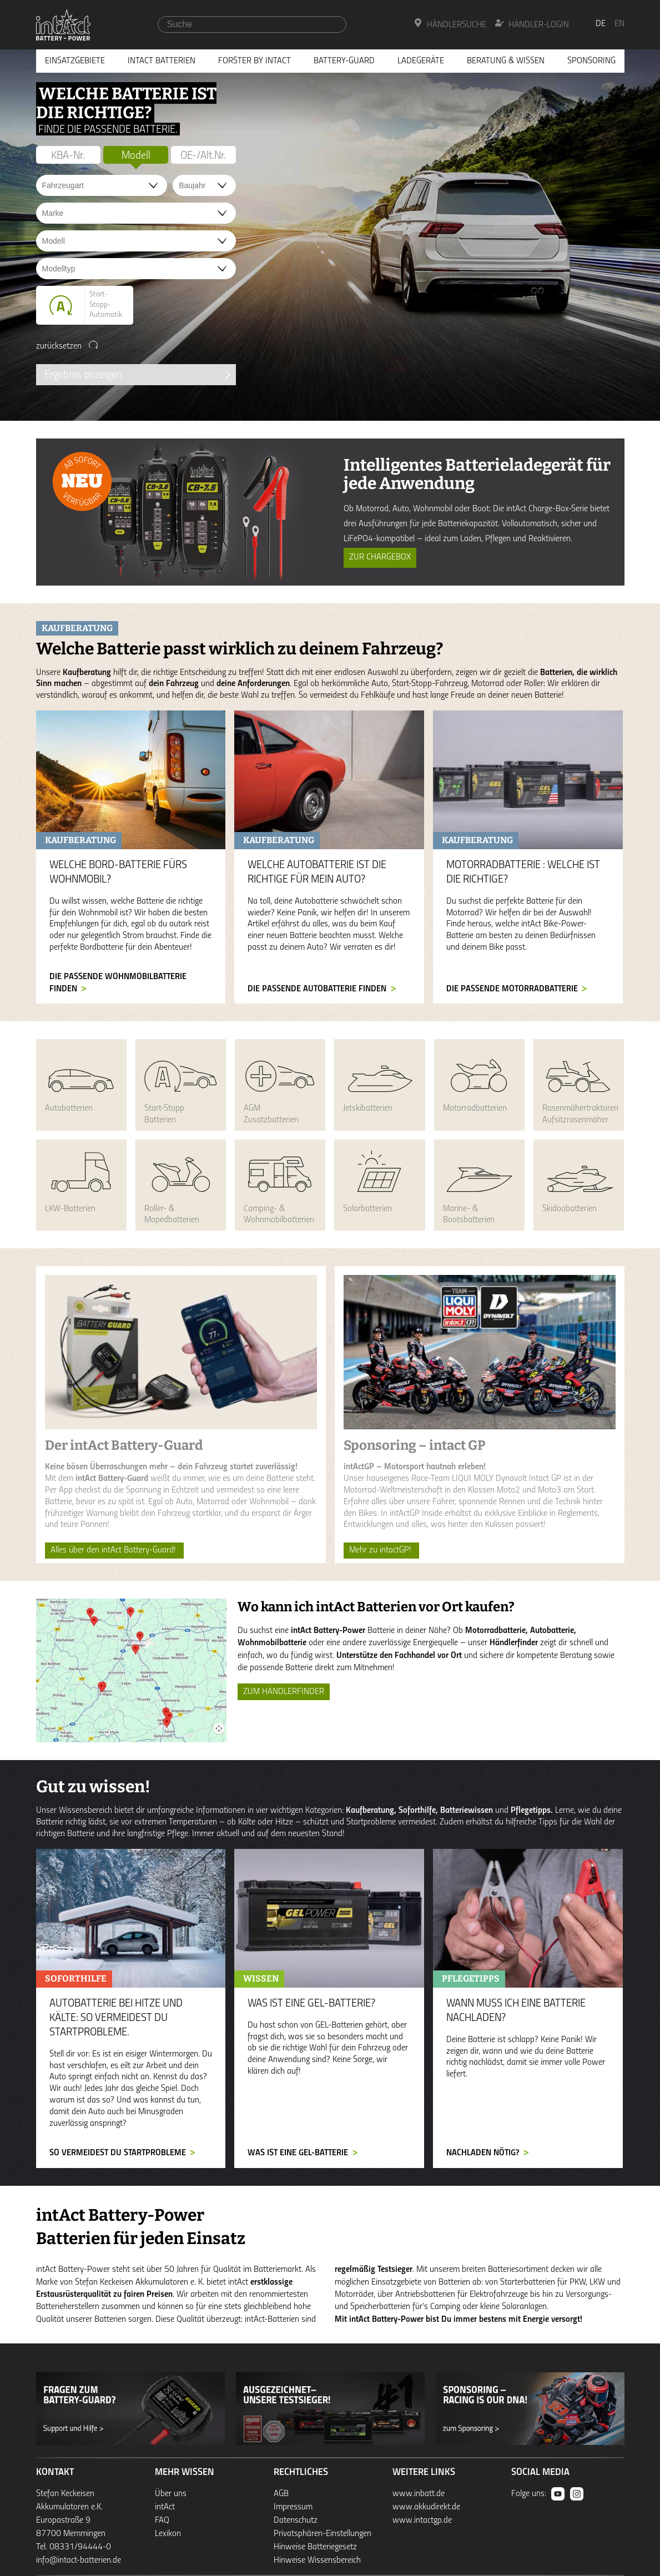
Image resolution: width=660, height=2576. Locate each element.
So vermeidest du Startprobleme (117, 2153)
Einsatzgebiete (75, 61)
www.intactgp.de (422, 2520)
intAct (165, 2507)
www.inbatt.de (418, 2493)
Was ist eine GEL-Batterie (298, 2153)
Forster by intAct (254, 61)
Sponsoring (591, 61)
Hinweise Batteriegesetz (315, 2547)
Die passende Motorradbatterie (512, 989)
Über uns (171, 2493)
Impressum (293, 2507)
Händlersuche (450, 23)
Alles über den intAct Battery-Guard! (114, 1550)
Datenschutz (296, 2520)
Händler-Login (532, 23)
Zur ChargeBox (380, 557)
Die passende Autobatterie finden (317, 989)
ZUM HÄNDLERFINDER (283, 1691)
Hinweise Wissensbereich (317, 2560)
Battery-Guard (344, 61)
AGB (281, 2493)
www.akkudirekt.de (426, 2507)
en (619, 23)
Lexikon (168, 2533)
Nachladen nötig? (483, 2153)
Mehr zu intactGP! (381, 1550)
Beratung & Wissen (506, 61)
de (601, 23)
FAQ (162, 2520)
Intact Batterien (161, 61)
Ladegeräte (420, 61)
